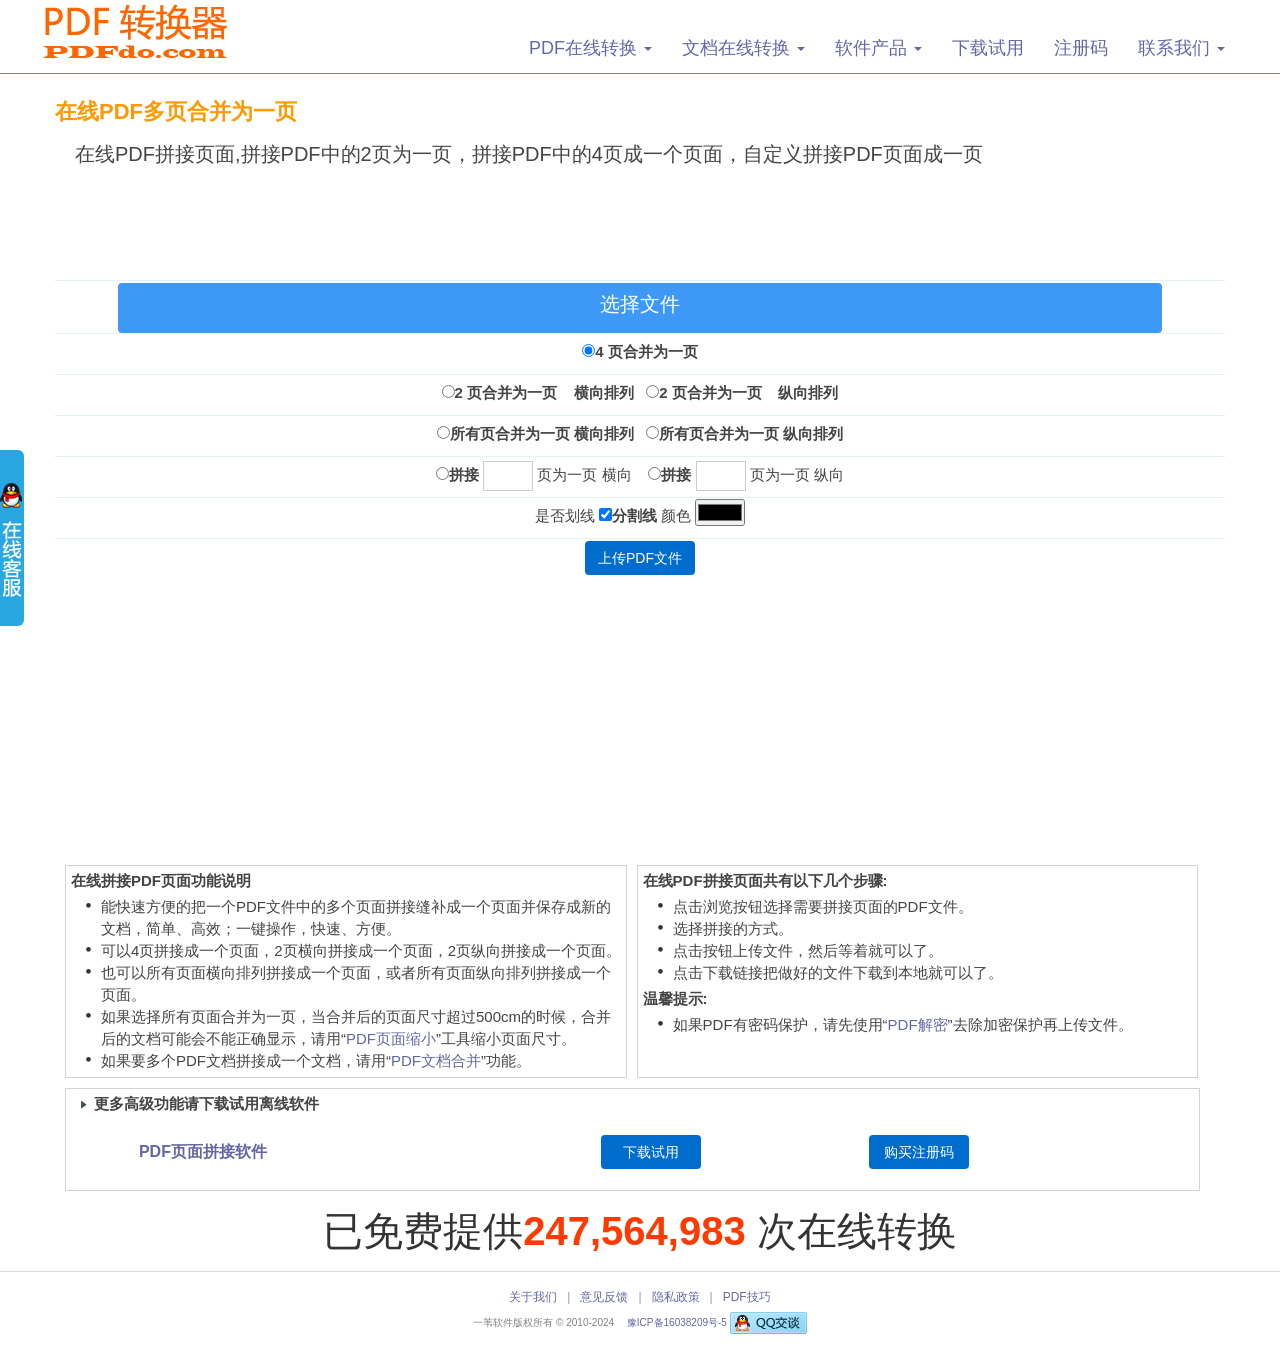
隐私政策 (676, 1297)
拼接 (464, 474)
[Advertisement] (640, 219)
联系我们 (1181, 48)
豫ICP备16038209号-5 (678, 1322)
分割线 (634, 515)
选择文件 (640, 304)
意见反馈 (604, 1297)
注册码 (1081, 48)
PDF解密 (918, 1024)
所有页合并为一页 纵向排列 (751, 433)
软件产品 (878, 48)
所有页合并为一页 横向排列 (542, 433)
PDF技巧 (747, 1297)
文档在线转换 (743, 48)
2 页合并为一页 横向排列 (544, 392)
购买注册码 (919, 1152)
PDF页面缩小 (391, 1038)
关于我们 (533, 1297)
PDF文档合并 (436, 1060)
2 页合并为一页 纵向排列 (748, 392)
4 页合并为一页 (646, 351)
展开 (12, 550)
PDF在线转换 (590, 48)
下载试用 (988, 48)
